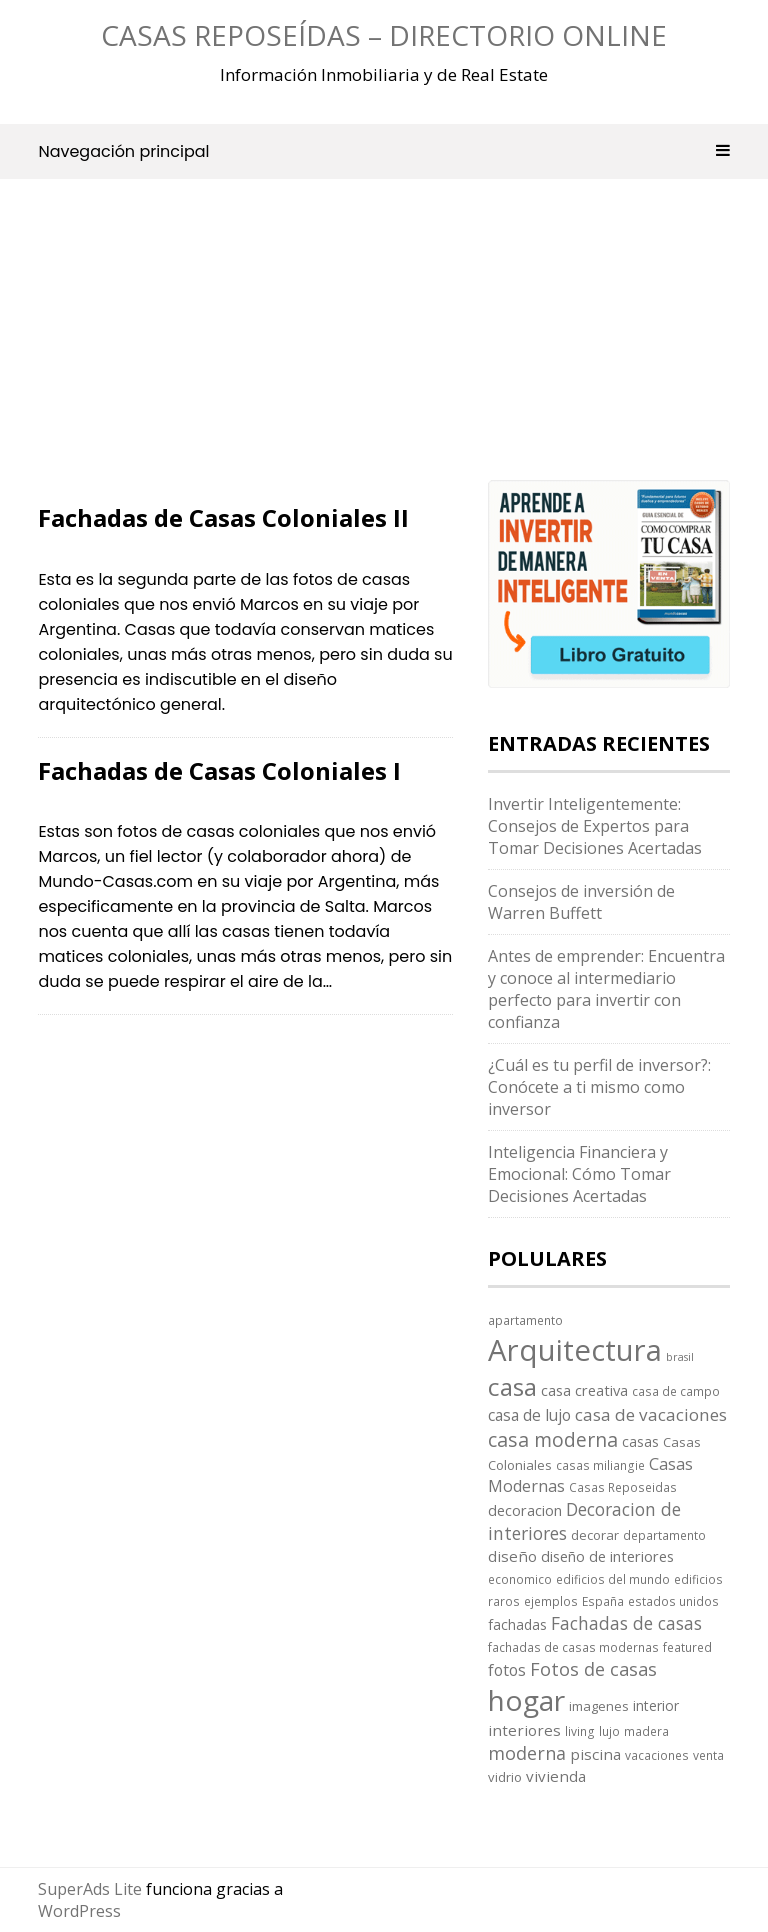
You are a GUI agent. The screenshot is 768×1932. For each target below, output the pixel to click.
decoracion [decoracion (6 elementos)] (525, 1510)
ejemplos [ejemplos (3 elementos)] (551, 1601)
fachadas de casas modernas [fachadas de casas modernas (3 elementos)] (573, 1647)
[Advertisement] (245, 357)
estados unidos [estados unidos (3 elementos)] (673, 1601)
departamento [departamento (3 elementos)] (664, 1535)
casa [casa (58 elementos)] (512, 1386)
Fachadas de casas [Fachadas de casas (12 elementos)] (626, 1623)
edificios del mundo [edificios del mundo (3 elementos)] (613, 1579)
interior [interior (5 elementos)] (656, 1705)
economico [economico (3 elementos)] (520, 1579)
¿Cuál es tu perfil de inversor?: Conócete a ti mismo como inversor (599, 1087)
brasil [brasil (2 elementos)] (680, 1357)
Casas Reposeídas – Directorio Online (384, 35)
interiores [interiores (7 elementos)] (524, 1730)
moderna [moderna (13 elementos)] (527, 1753)
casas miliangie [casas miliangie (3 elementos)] (600, 1465)
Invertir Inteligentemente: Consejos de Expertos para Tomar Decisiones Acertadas (595, 826)
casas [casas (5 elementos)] (640, 1441)
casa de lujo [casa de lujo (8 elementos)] (529, 1415)
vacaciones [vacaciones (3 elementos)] (657, 1755)
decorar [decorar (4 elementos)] (595, 1535)
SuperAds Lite (90, 1889)
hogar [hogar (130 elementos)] (526, 1700)
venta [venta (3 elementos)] (708, 1755)
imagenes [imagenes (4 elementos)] (599, 1706)
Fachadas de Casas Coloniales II (223, 517)
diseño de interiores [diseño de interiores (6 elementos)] (607, 1556)
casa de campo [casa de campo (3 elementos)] (676, 1391)
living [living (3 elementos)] (580, 1731)
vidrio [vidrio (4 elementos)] (505, 1777)
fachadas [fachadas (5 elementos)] (517, 1624)
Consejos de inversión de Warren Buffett (581, 902)
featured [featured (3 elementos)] (687, 1647)
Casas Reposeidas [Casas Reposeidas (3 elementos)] (623, 1487)
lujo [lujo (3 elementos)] (609, 1731)
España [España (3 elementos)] (603, 1601)
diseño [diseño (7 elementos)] (512, 1556)
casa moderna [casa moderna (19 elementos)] (553, 1439)
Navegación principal (383, 151)
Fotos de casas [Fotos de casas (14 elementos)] (593, 1669)
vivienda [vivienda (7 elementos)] (556, 1776)
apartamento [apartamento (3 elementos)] (525, 1320)
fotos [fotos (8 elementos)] (507, 1670)
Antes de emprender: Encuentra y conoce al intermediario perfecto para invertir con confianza (606, 989)
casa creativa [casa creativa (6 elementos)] (584, 1390)
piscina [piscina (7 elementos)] (595, 1754)
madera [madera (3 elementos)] (646, 1731)
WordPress (79, 1911)
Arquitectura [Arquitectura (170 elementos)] (575, 1350)
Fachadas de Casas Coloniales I (219, 770)
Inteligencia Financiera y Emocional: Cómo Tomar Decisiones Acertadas (579, 1174)
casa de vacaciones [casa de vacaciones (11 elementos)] (651, 1414)
